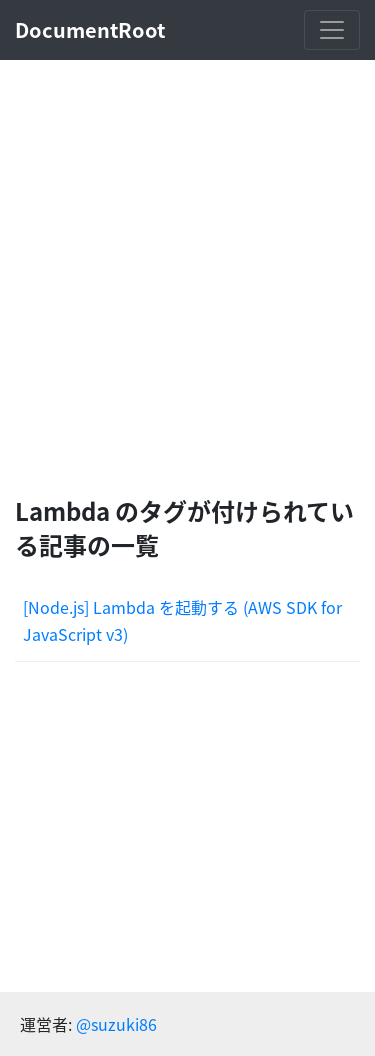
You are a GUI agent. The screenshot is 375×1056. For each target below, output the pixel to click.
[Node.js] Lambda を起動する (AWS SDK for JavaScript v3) (182, 620)
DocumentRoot (90, 29)
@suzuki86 (116, 1024)
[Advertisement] (187, 277)
